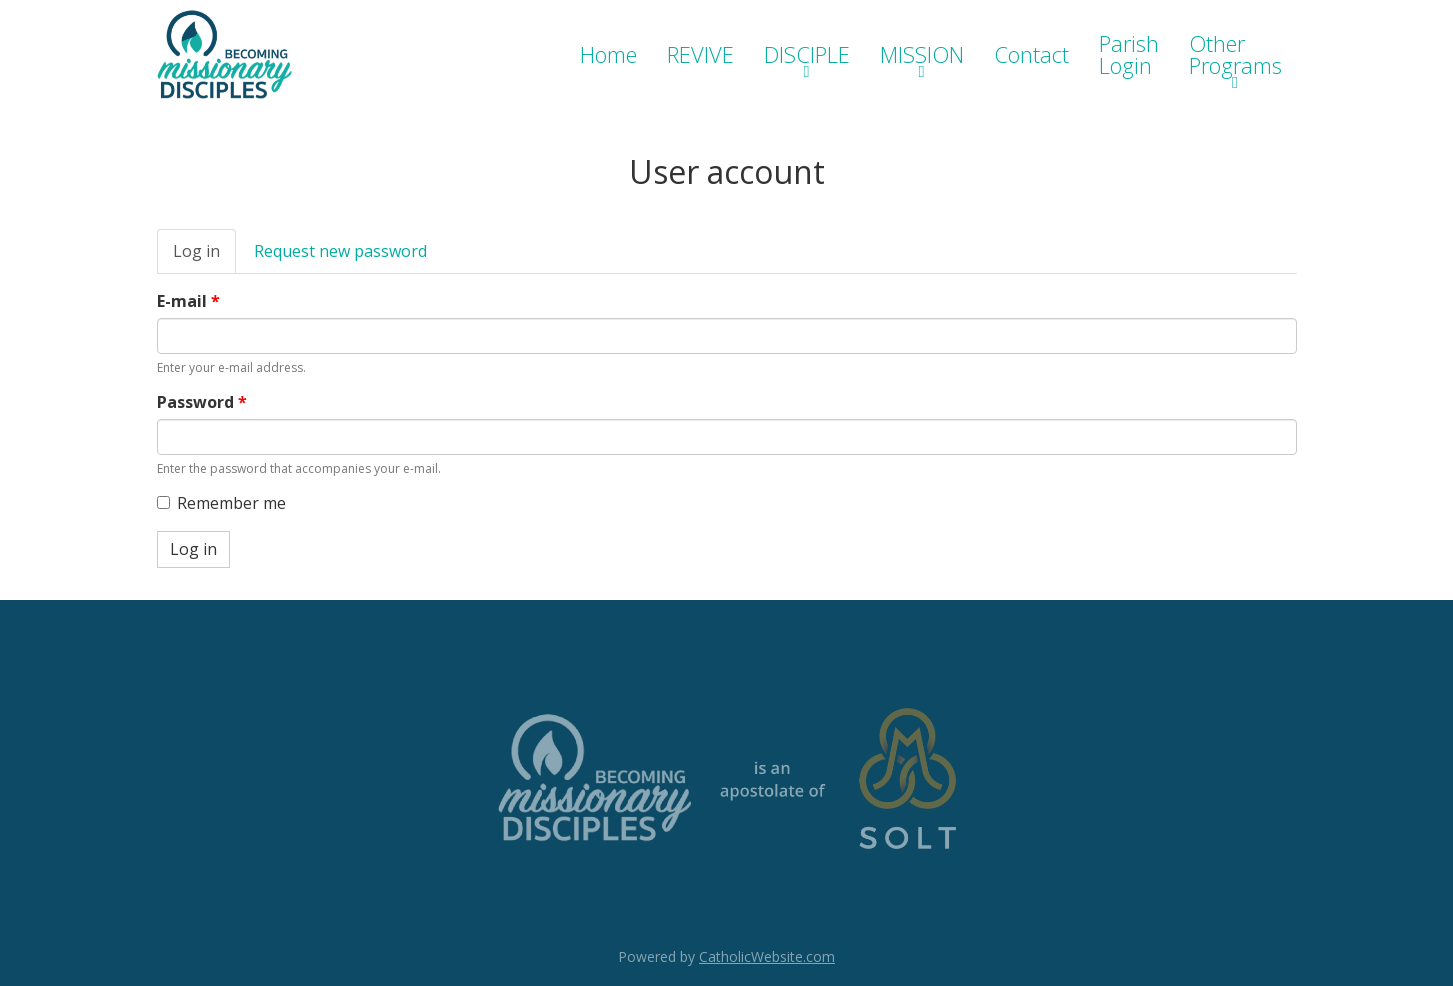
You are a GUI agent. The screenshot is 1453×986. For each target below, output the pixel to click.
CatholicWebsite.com (767, 956)
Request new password (340, 251)
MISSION (922, 54)
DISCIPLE (807, 54)
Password (202, 402)
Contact (1031, 54)
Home (608, 54)
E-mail (188, 301)
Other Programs (1235, 54)
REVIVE (700, 54)
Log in (204, 257)
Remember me (221, 503)
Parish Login (1129, 54)
